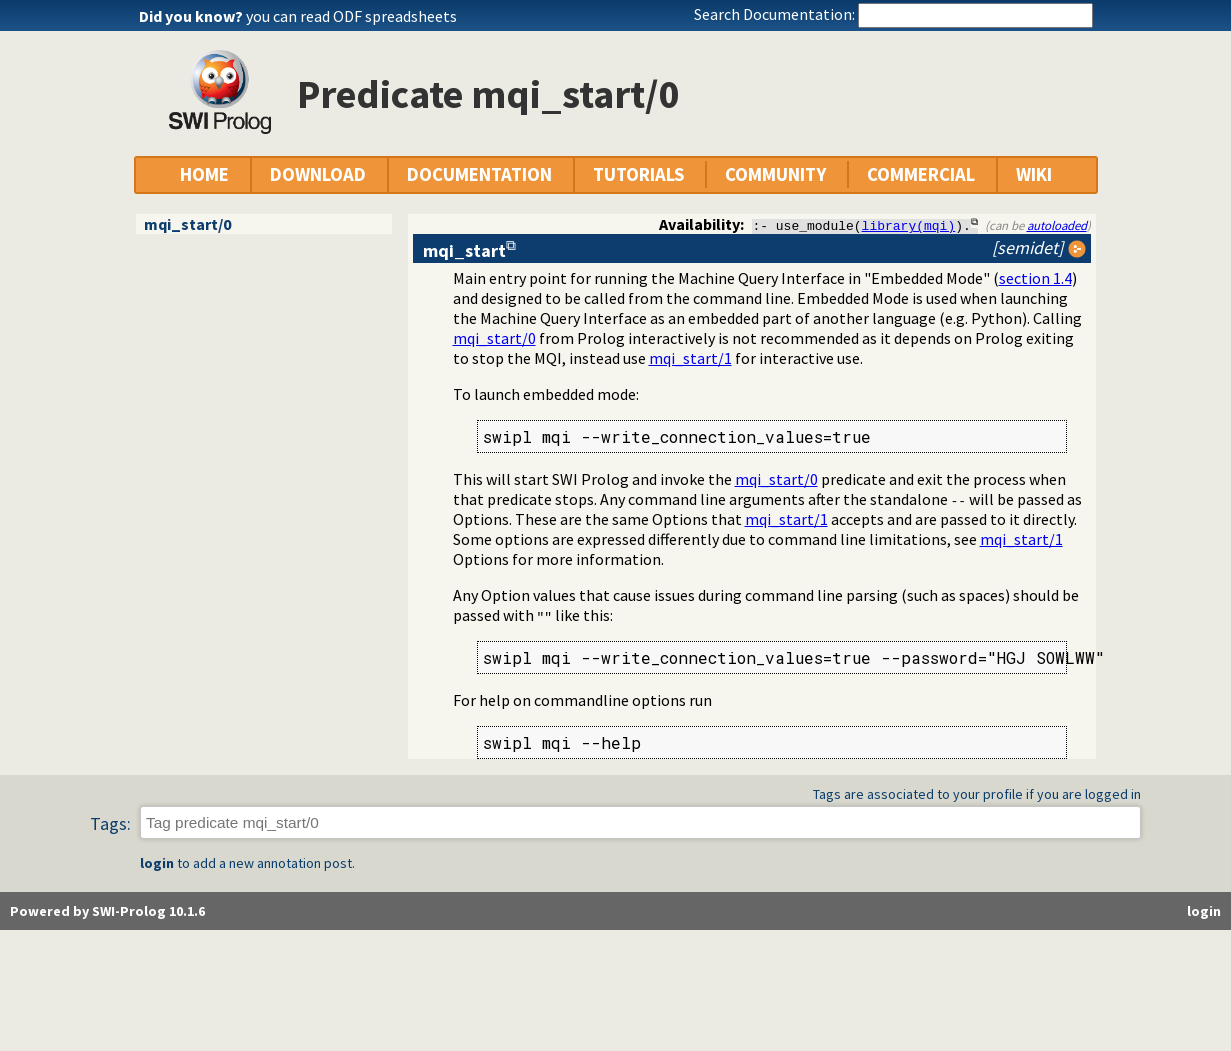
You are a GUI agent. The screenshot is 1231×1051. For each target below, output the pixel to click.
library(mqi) (909, 225)
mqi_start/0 (187, 224)
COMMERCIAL (921, 174)
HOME (204, 174)
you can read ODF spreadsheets (351, 16)
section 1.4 (1035, 278)
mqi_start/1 (690, 358)
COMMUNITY (775, 174)
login (157, 864)
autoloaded (1057, 225)
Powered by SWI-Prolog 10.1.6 (107, 912)
